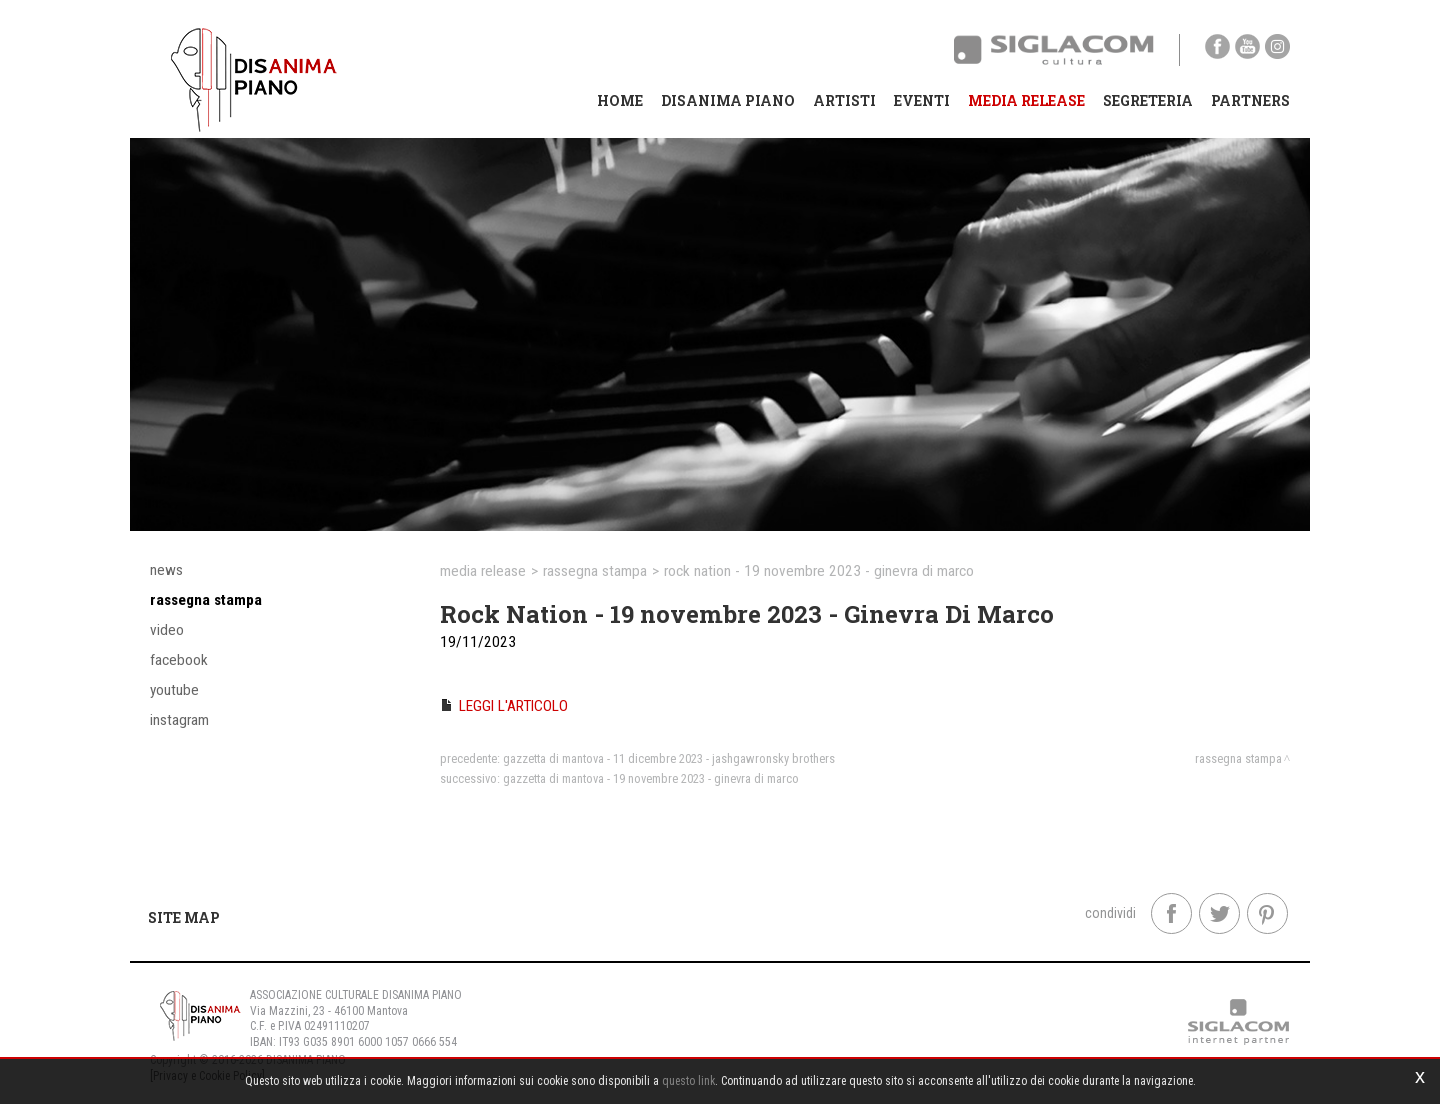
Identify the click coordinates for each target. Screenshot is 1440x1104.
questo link (688, 1081)
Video (167, 630)
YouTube (174, 690)
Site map (184, 917)
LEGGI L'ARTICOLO (513, 706)
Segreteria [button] (1148, 100)
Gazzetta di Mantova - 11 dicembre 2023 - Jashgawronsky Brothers (669, 758)
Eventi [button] (922, 100)
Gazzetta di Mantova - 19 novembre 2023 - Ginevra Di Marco (651, 778)
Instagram (179, 720)
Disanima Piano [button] (728, 100)
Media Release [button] (1026, 100)
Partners (1250, 100)
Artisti (844, 100)
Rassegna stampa (206, 600)
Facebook (179, 660)
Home (620, 100)
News (166, 570)
